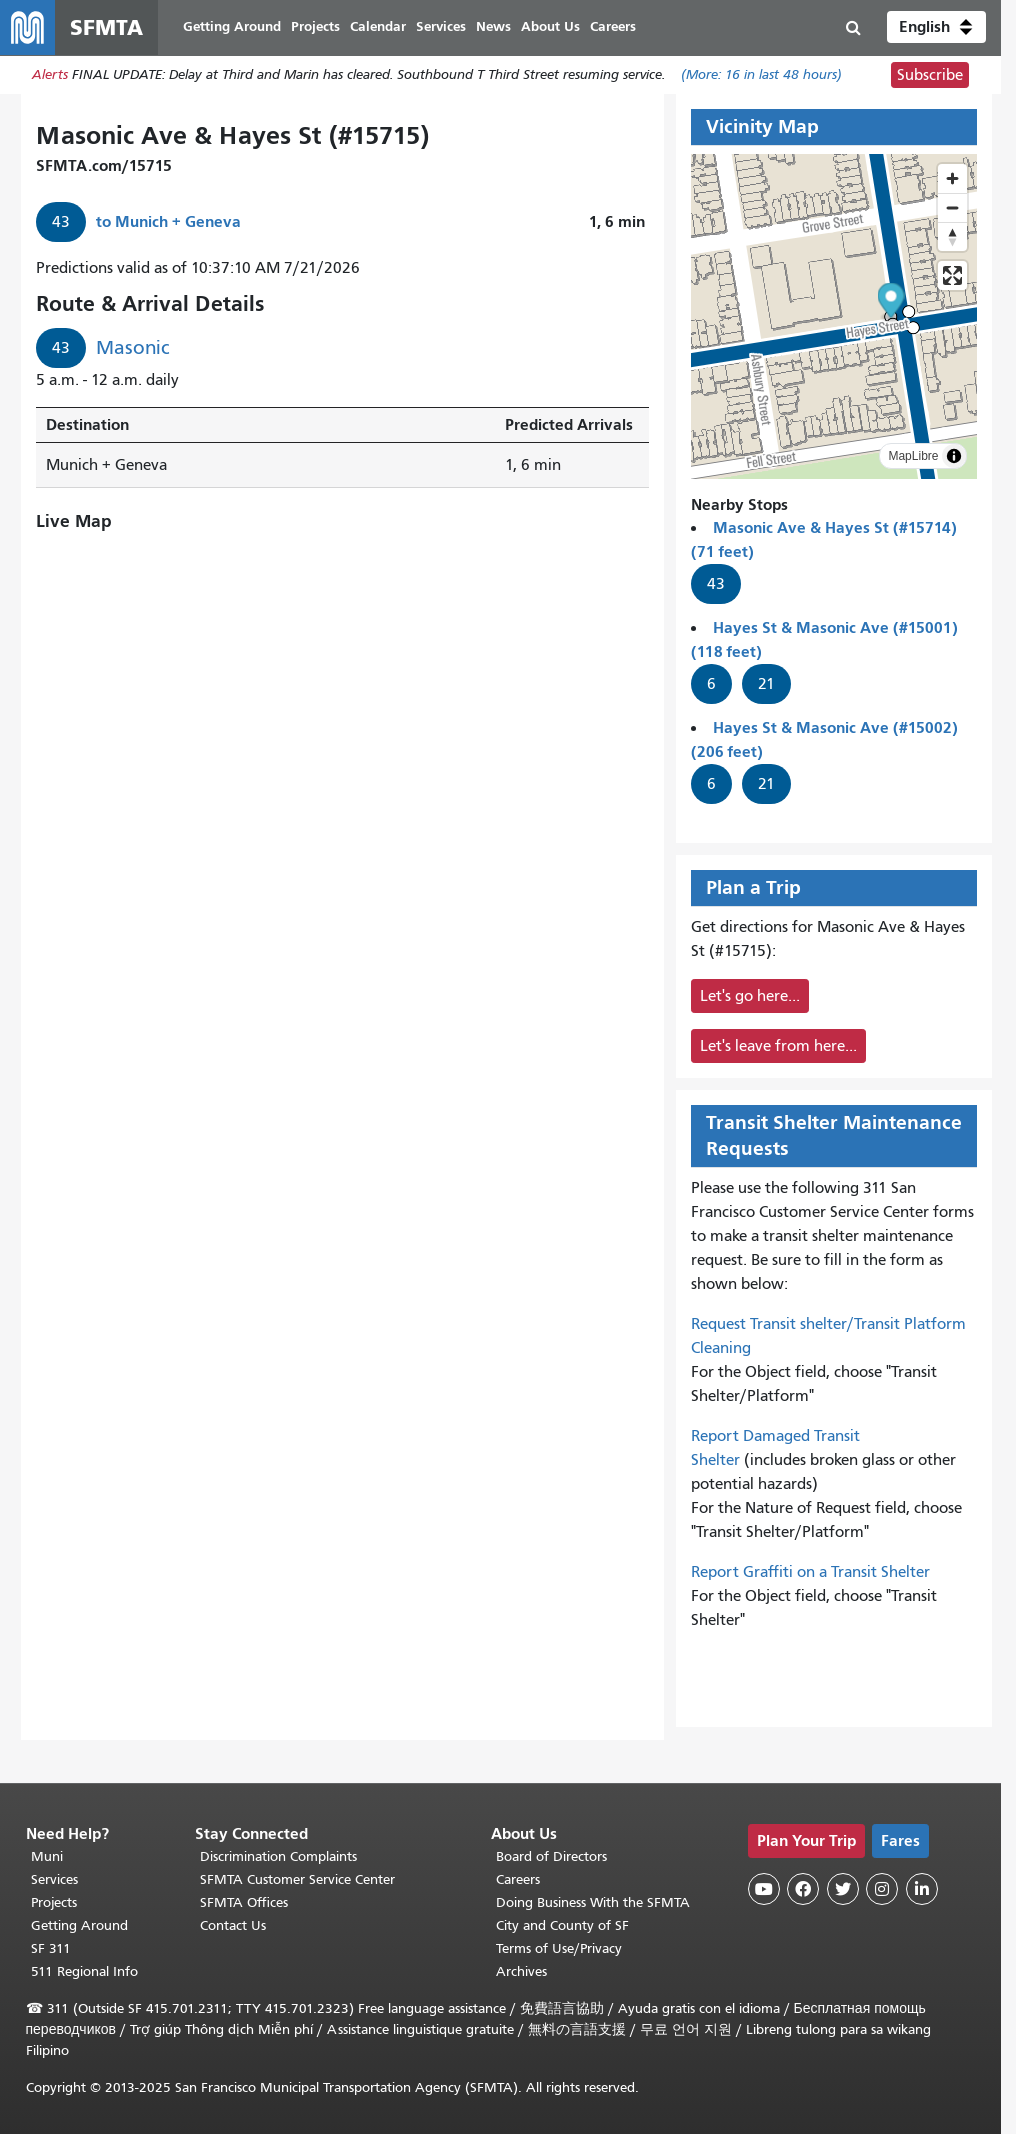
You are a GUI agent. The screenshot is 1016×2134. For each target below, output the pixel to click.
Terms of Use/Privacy (559, 1948)
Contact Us (233, 1925)
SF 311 (51, 1948)
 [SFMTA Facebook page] (803, 1889)
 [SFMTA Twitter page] (843, 1889)
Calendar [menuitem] (379, 27)
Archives (521, 1971)
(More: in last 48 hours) (761, 76)
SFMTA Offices (244, 1902)
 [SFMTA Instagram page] (882, 1889)
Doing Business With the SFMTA (593, 1902)
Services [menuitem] (442, 27)
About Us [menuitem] (551, 27)
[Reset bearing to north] (952, 237)
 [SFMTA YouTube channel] (764, 1889)
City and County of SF (562, 1925)
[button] (936, 28)
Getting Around (79, 1925)
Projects (54, 1902)
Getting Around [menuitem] (233, 27)
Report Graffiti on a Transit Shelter (810, 1573)
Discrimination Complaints (278, 1856)
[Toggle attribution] (954, 457)
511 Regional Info (84, 1971)
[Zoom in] (952, 179)
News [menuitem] (494, 27)
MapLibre (913, 457)
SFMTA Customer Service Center (297, 1879)
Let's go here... (750, 997)
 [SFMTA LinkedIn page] (922, 1889)
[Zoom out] (952, 208)
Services (54, 1879)
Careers (518, 1879)
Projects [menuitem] (316, 27)
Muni (47, 1856)
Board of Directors (551, 1856)
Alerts (50, 76)
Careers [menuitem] (614, 27)
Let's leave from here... (778, 1047)
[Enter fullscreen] (952, 276)
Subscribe (930, 76)
